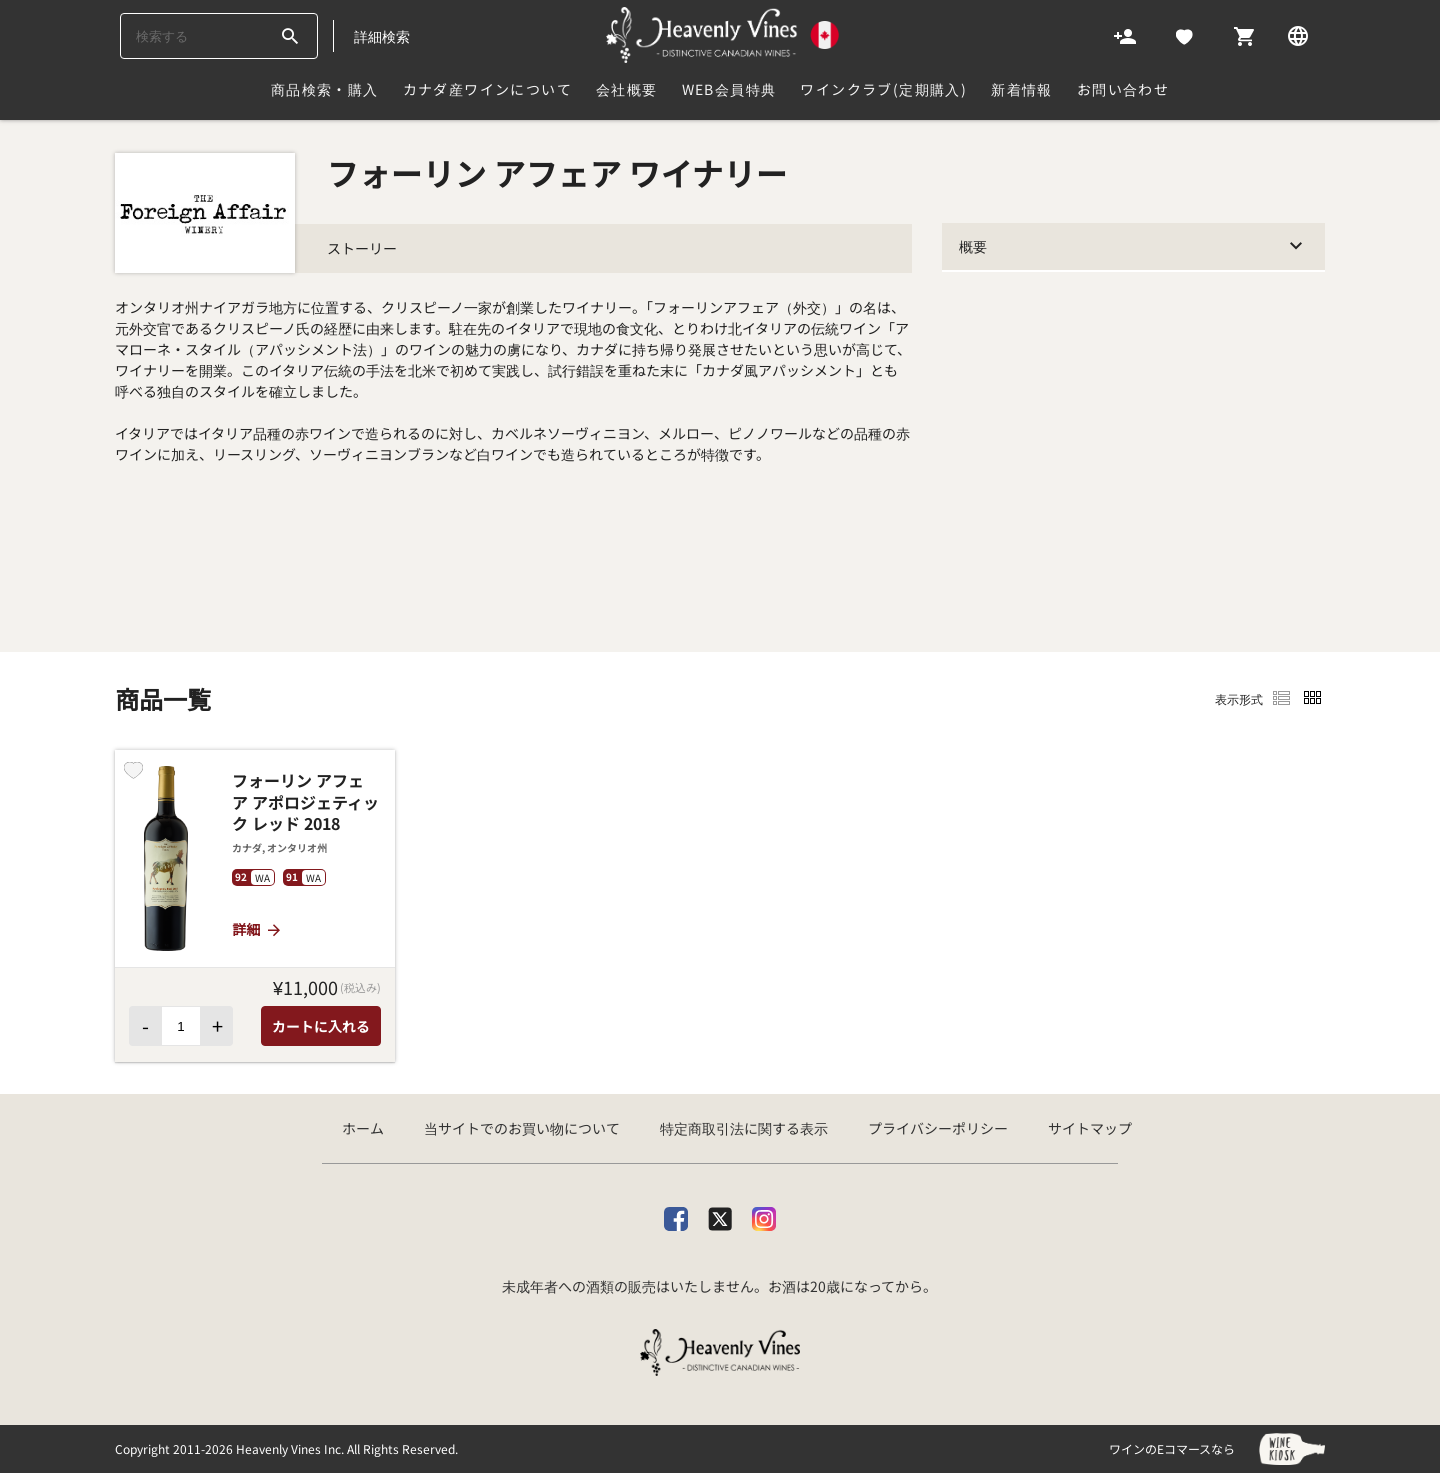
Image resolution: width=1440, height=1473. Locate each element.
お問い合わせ (1123, 89)
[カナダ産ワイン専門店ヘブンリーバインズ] (723, 35)
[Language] (1298, 35)
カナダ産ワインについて (487, 89)
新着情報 (1022, 89)
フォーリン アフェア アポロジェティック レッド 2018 (305, 802)
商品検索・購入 (325, 89)
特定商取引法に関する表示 (744, 1128)
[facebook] (676, 1215)
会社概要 (627, 89)
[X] (720, 1215)
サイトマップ (1090, 1128)
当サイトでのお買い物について (522, 1128)
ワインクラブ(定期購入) (883, 89)
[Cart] (1244, 35)
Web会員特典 (729, 89)
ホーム (363, 1128)
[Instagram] (764, 1215)
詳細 (257, 929)
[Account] (1125, 35)
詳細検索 (382, 36)
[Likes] (1184, 35)
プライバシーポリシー (938, 1128)
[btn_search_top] (289, 36)
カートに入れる (321, 1026)
